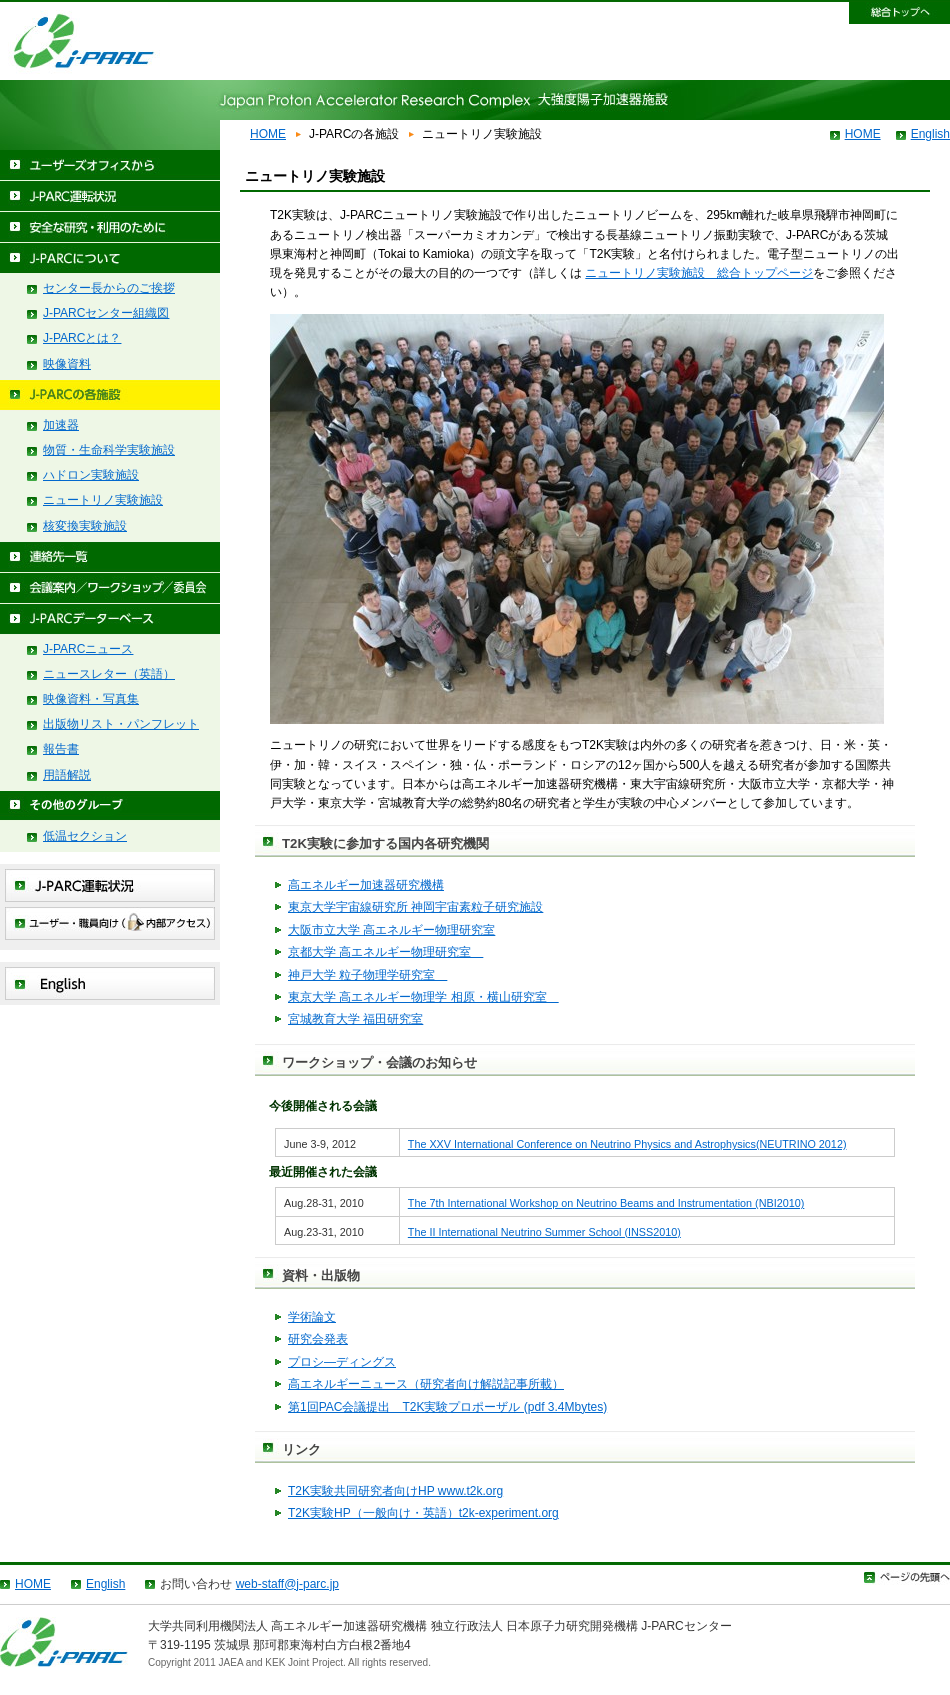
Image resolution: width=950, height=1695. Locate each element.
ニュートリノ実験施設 (103, 500)
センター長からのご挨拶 (109, 288)
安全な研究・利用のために (110, 227)
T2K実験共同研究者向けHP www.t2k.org (395, 1491)
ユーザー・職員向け (110, 923)
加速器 (61, 425)
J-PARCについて (110, 258)
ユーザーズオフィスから (110, 165)
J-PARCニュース (88, 649)
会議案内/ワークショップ (110, 588)
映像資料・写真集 (91, 699)
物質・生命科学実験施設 (109, 450)
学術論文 (312, 1317)
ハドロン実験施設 (91, 475)
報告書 (61, 749)
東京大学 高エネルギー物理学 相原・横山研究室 (423, 997)
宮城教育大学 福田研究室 (355, 1019)
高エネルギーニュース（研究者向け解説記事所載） (426, 1384)
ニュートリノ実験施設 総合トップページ (699, 273)
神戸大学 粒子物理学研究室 (367, 975)
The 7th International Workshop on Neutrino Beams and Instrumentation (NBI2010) (606, 1203)
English (930, 134)
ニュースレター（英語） (109, 674)
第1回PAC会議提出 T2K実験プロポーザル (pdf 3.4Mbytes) (447, 1407)
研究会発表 (318, 1339)
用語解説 (67, 775)
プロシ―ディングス (342, 1362)
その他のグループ (110, 806)
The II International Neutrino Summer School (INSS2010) (544, 1232)
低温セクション (85, 836)
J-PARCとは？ (82, 338)
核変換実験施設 (85, 526)
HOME (268, 134)
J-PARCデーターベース (110, 619)
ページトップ (907, 1577)
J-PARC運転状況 (110, 196)
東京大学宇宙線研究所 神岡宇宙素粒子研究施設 (415, 907)
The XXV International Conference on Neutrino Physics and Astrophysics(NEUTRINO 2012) (627, 1144)
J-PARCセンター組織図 (106, 313)
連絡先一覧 (110, 557)
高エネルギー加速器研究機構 (366, 885)
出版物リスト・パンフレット (121, 724)
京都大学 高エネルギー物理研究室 (385, 952)
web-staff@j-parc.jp (287, 1584)
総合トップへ (899, 13)
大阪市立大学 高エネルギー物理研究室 (391, 930)
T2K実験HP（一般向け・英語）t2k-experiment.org (423, 1513)
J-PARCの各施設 (110, 395)
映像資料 (67, 364)
